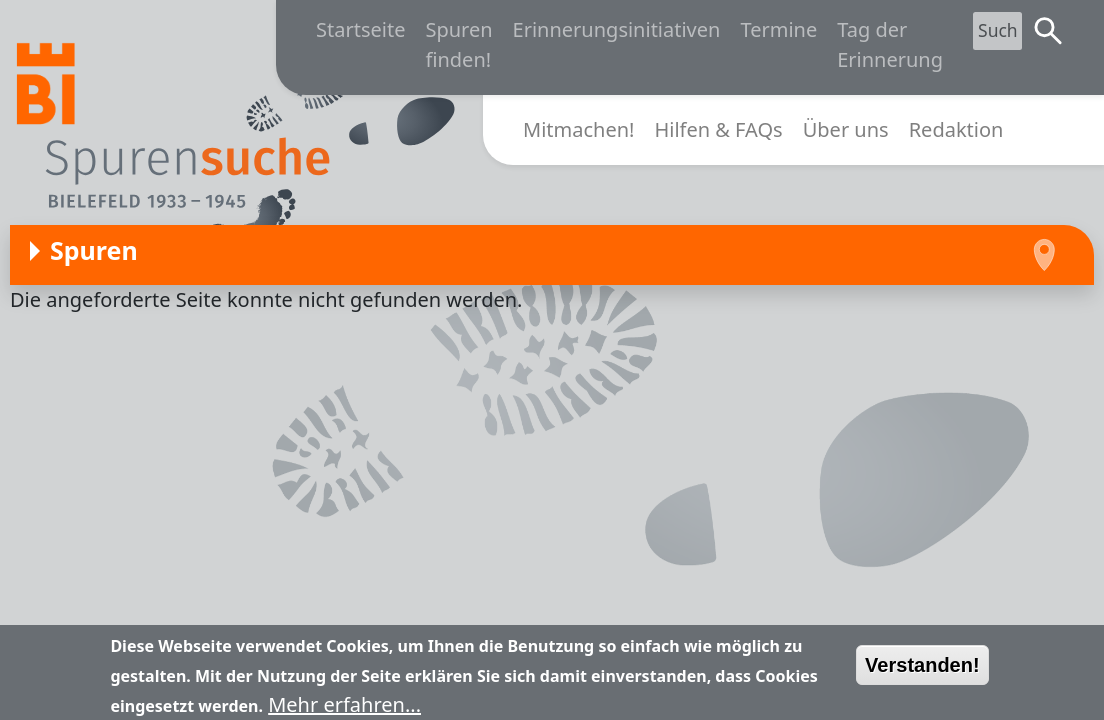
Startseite (360, 29)
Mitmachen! (578, 129)
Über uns (846, 129)
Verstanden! (922, 672)
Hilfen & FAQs (718, 129)
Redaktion (956, 129)
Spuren (94, 250)
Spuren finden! (458, 44)
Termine (778, 29)
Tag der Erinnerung (890, 44)
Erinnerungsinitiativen (617, 29)
